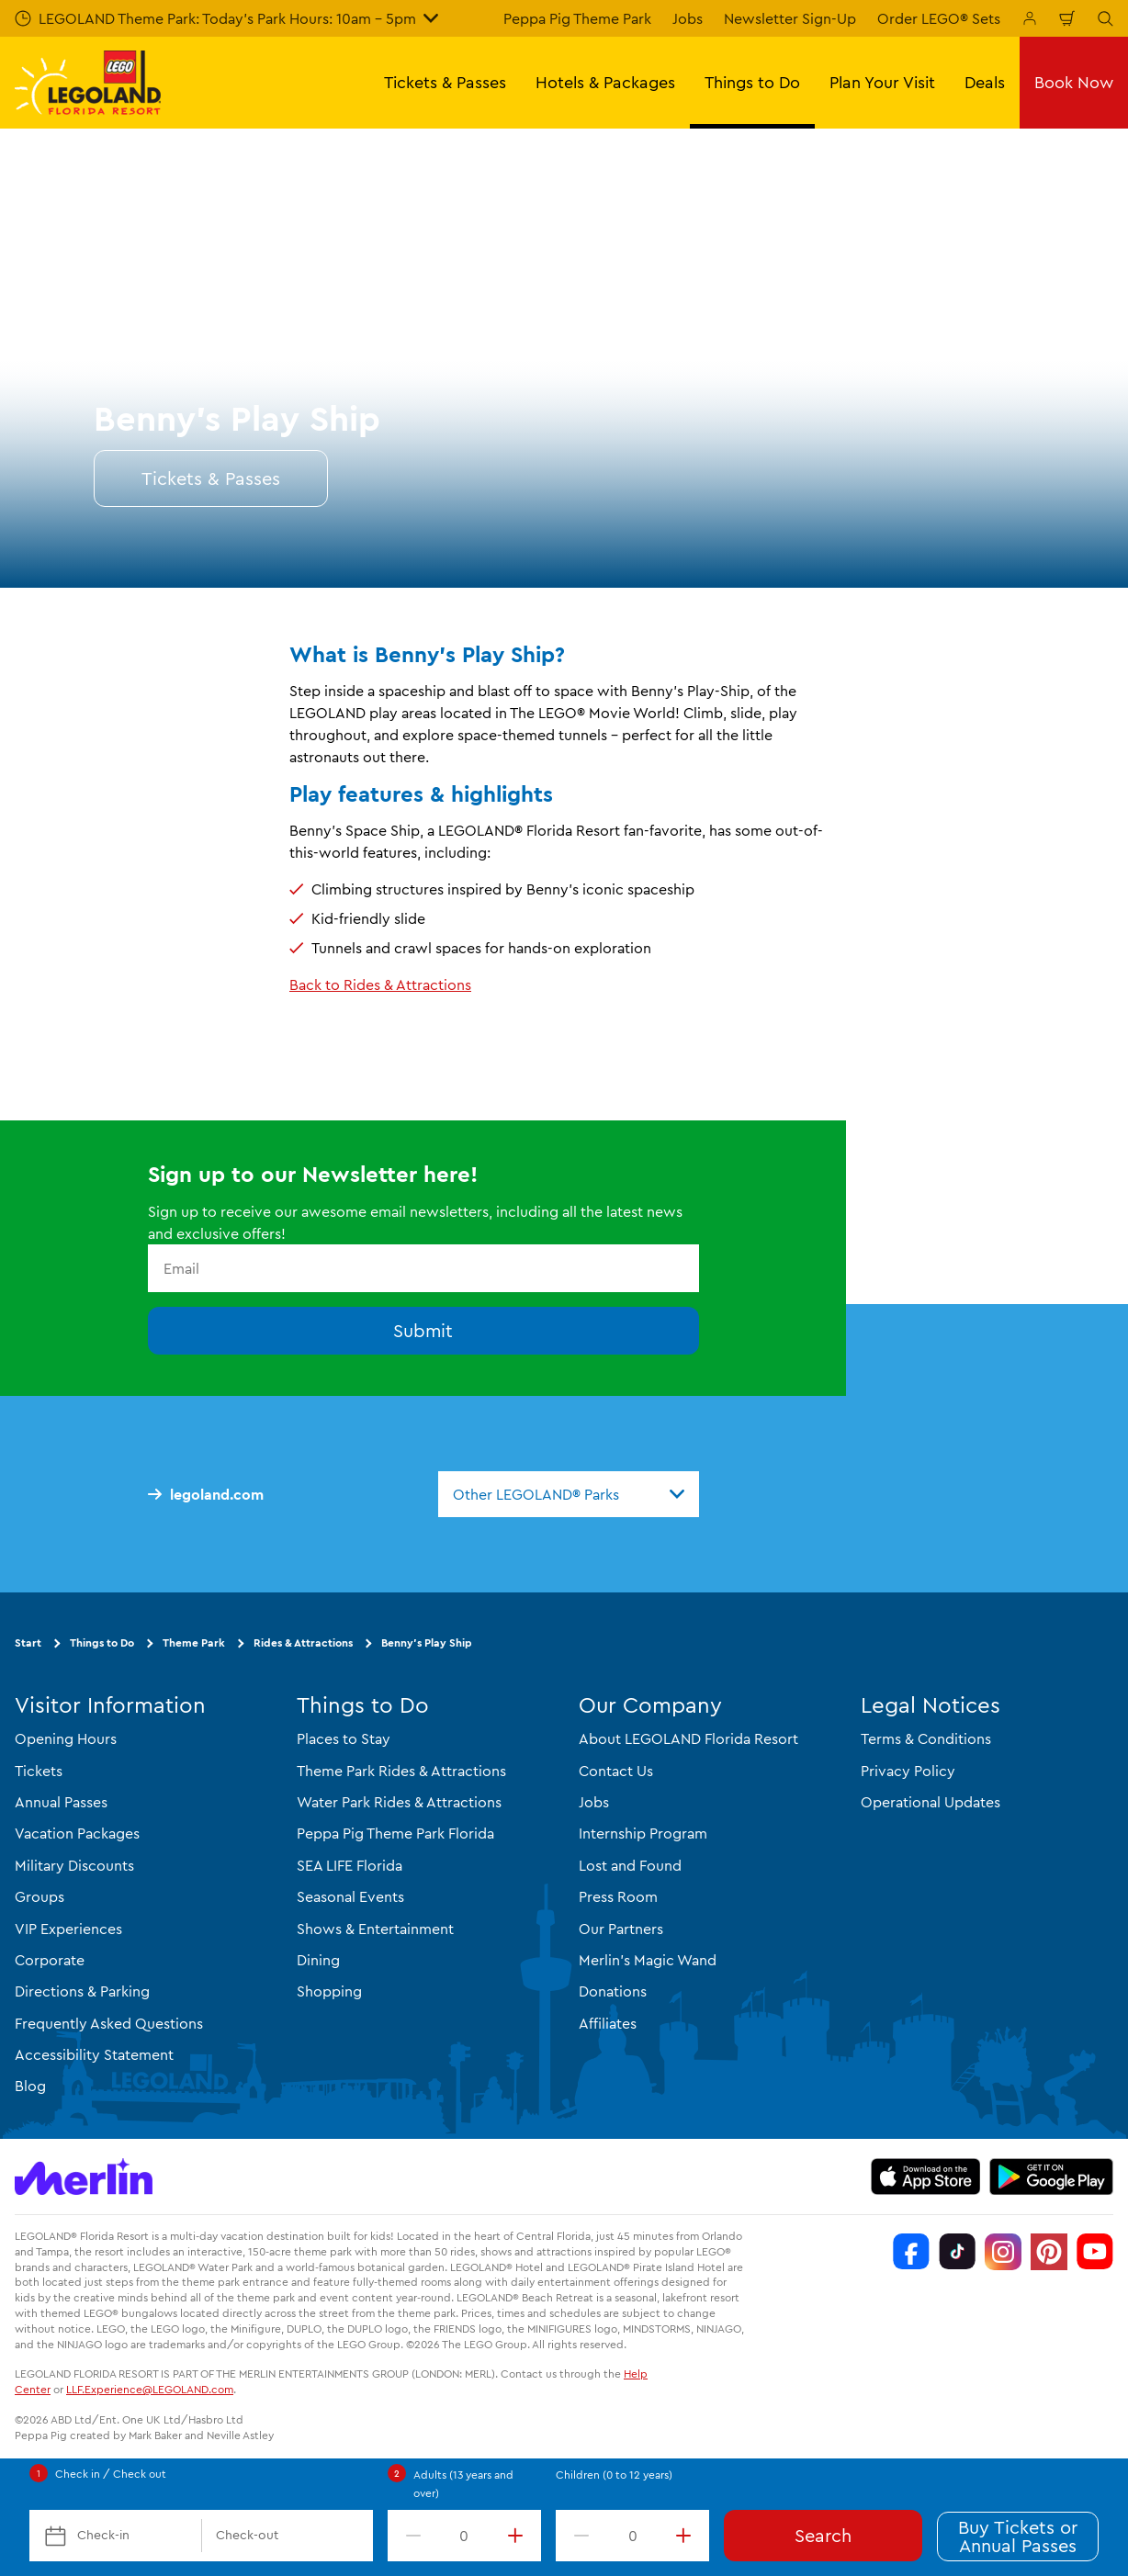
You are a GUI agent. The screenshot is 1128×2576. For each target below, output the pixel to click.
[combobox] (568, 1494)
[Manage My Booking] (1030, 18)
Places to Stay (343, 1738)
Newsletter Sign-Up (790, 18)
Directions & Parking (82, 1991)
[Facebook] (911, 2251)
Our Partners (621, 1928)
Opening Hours (66, 1738)
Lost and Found (630, 1865)
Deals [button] (984, 82)
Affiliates (608, 2023)
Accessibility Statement (94, 2054)
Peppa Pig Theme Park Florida (395, 1833)
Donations (613, 1991)
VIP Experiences (68, 1928)
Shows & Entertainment (375, 1928)
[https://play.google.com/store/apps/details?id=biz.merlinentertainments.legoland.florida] (1051, 2176)
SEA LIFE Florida (349, 1865)
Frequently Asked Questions (109, 2023)
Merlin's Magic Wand (647, 1960)
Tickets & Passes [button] (445, 82)
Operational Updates (930, 1802)
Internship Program (643, 1833)
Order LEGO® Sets (938, 18)
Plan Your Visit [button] (882, 82)
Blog (30, 2085)
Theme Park (194, 1642)
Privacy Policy (908, 1770)
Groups (39, 1896)
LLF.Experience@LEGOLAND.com (149, 2389)
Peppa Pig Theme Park (577, 18)
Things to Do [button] (752, 82)
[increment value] (519, 2535)
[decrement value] (410, 2535)
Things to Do (102, 1642)
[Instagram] (1003, 2251)
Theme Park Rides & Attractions (401, 1770)
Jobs (687, 18)
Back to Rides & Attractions (380, 984)
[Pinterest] (1049, 2251)
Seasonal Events (350, 1896)
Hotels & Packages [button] (605, 82)
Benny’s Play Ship (426, 1642)
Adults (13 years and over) (463, 2484)
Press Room (618, 1896)
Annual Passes (61, 1802)
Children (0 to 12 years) (614, 2474)
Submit (423, 1330)
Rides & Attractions (303, 1642)
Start (28, 1642)
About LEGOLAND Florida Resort (688, 1738)
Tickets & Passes (210, 478)
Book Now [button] (1073, 82)
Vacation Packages (77, 1833)
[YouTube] (1095, 2251)
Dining (318, 1960)
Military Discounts (74, 1865)
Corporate (50, 1960)
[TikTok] (957, 2251)
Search (823, 2535)
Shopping (329, 1991)
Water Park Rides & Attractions (399, 1802)
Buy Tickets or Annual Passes (1017, 2536)
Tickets (38, 1770)
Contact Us (616, 1770)
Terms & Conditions (926, 1738)
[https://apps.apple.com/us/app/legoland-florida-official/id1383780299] (925, 2176)
